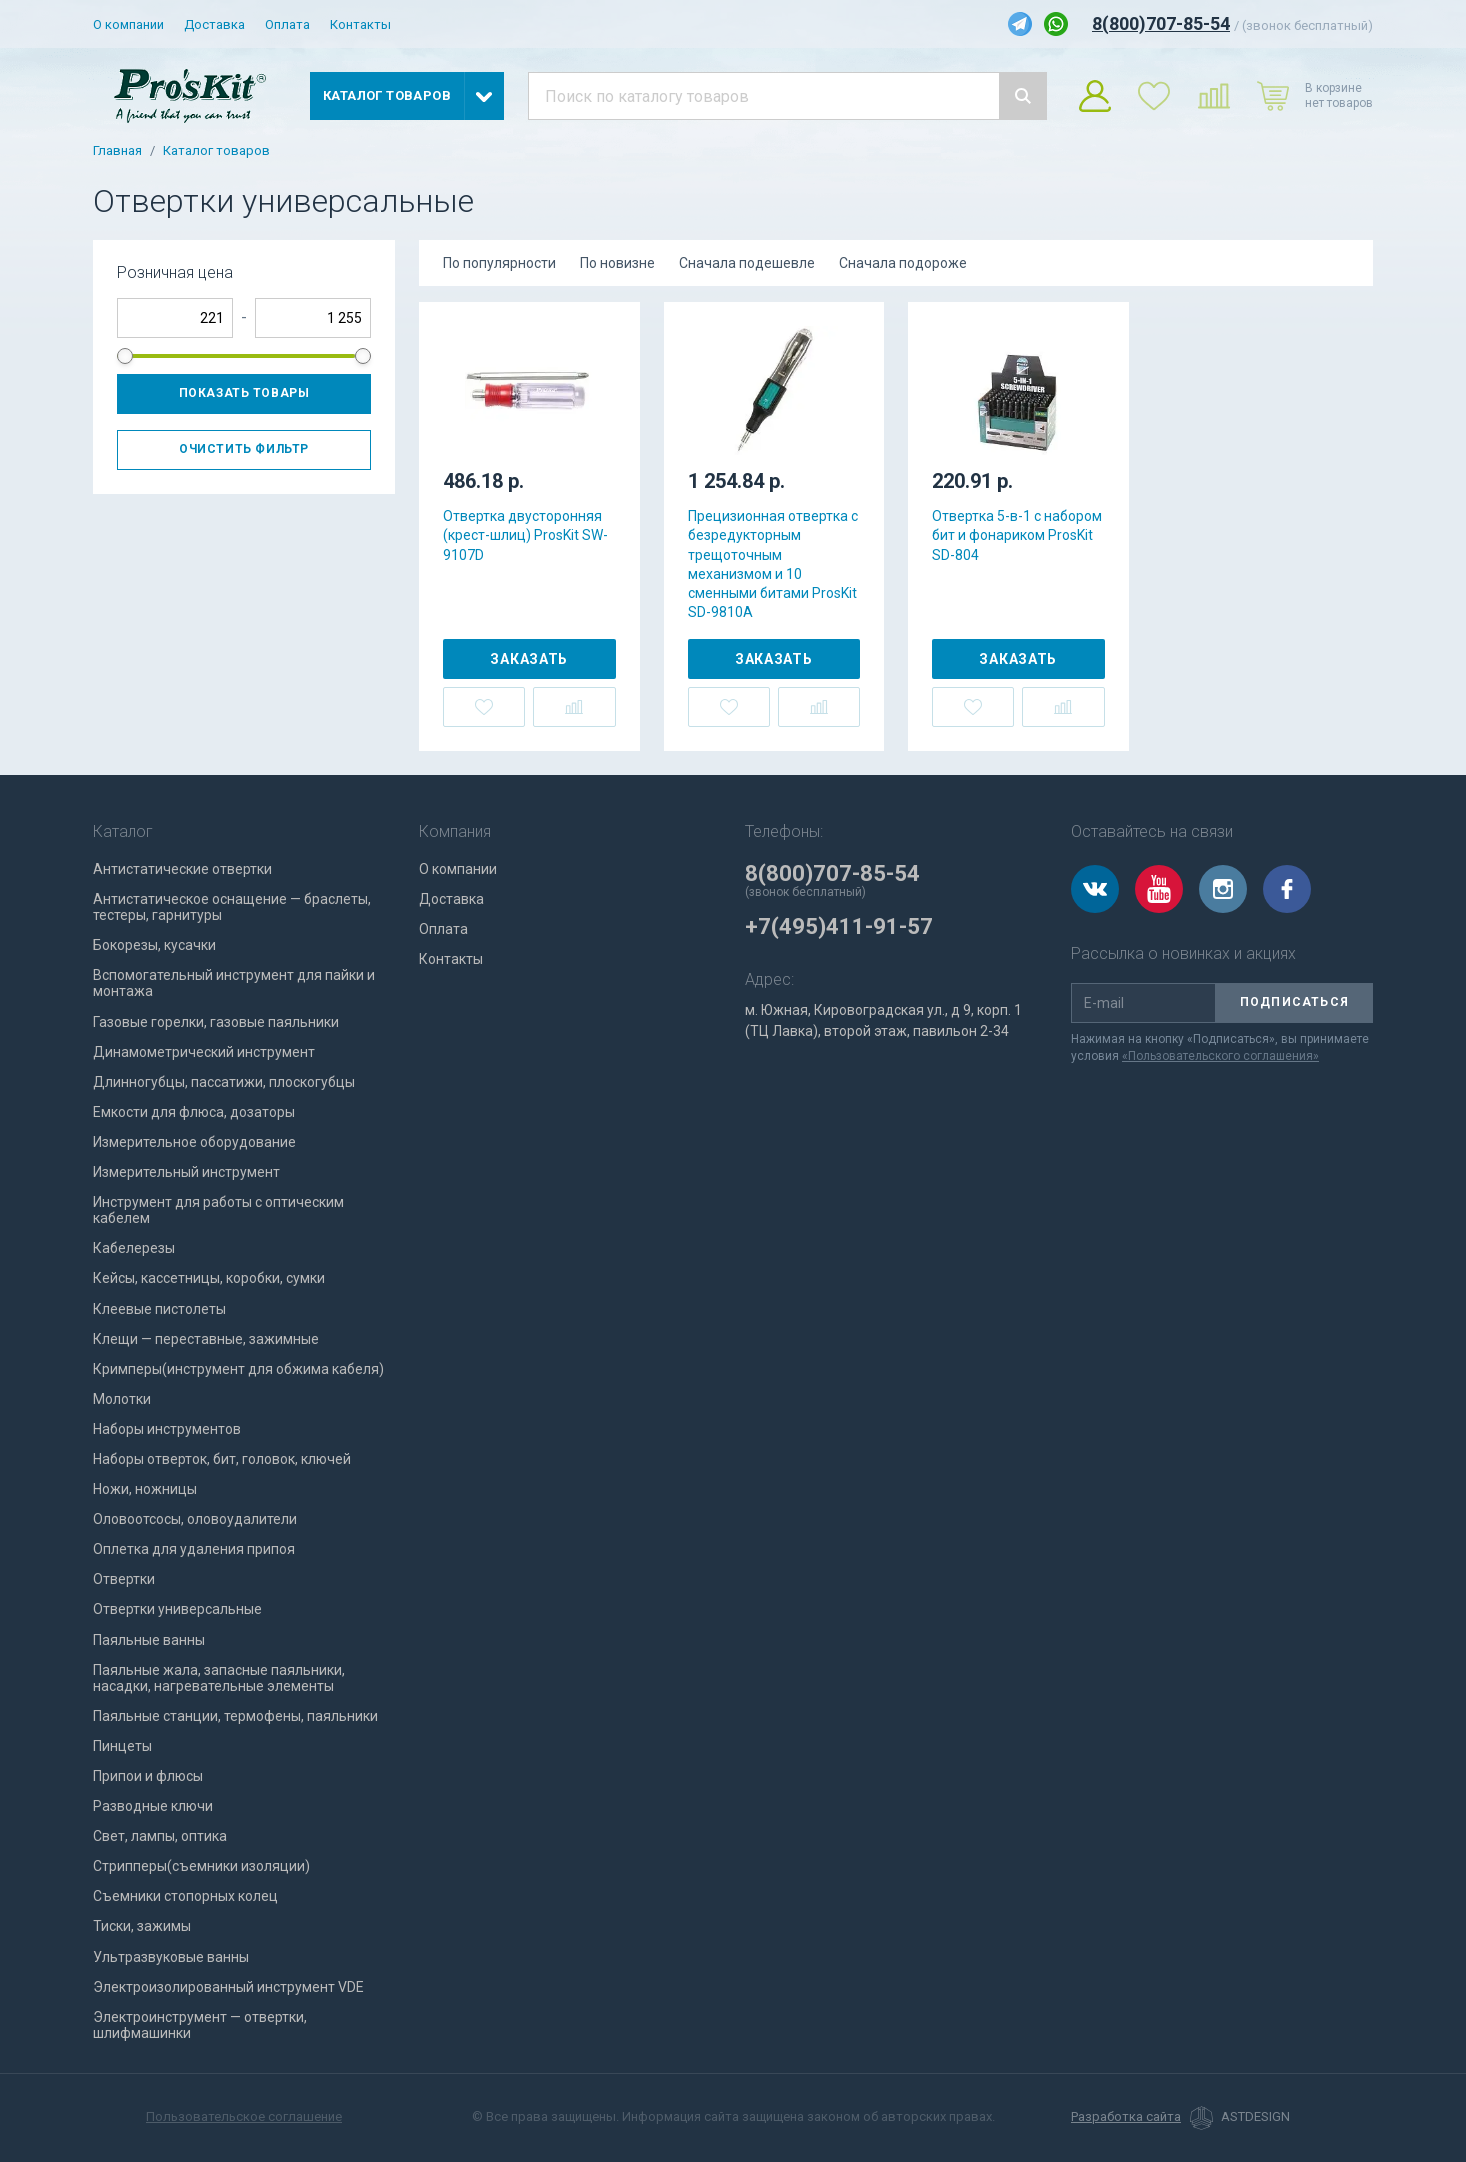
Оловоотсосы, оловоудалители (195, 1519)
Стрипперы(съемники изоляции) (201, 1866)
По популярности (499, 263)
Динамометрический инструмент (204, 1052)
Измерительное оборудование (194, 1142)
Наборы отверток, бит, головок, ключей (222, 1459)
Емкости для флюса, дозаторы (194, 1112)
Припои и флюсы (148, 1776)
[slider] (125, 356)
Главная (117, 151)
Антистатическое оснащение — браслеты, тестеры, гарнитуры (232, 907)
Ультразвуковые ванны (171, 1957)
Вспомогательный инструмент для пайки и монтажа (234, 983)
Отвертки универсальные (177, 1609)
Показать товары (244, 393)
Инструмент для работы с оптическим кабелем (218, 1210)
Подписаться (1294, 1002)
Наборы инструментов (167, 1429)
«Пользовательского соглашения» (1220, 1056)
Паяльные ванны (149, 1640)
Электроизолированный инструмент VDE (228, 1987)
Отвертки (124, 1579)
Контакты (360, 24)
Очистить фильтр (244, 449)
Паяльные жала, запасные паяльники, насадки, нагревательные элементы (219, 1678)
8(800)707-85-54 (1161, 23)
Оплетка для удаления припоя (194, 1549)
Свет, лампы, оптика (160, 1836)
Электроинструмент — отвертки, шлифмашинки (200, 2025)
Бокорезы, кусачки (154, 945)
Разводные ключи (153, 1806)
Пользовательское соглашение (244, 2116)
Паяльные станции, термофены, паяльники (235, 1716)
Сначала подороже (903, 263)
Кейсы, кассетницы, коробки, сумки (209, 1278)
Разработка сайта (1126, 2117)
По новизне (617, 263)
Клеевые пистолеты (159, 1309)
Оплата (287, 24)
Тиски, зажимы (142, 1926)
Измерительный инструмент (186, 1172)
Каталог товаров (216, 151)
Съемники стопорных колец (185, 1896)
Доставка (214, 24)
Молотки (122, 1399)
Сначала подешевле (747, 263)
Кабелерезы (134, 1248)
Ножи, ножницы (145, 1489)
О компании (128, 24)
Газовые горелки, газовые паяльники (216, 1022)
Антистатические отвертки (182, 869)
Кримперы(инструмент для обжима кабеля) (238, 1369)
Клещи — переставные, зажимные (206, 1339)
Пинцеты (122, 1746)
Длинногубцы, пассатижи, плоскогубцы (224, 1082)
